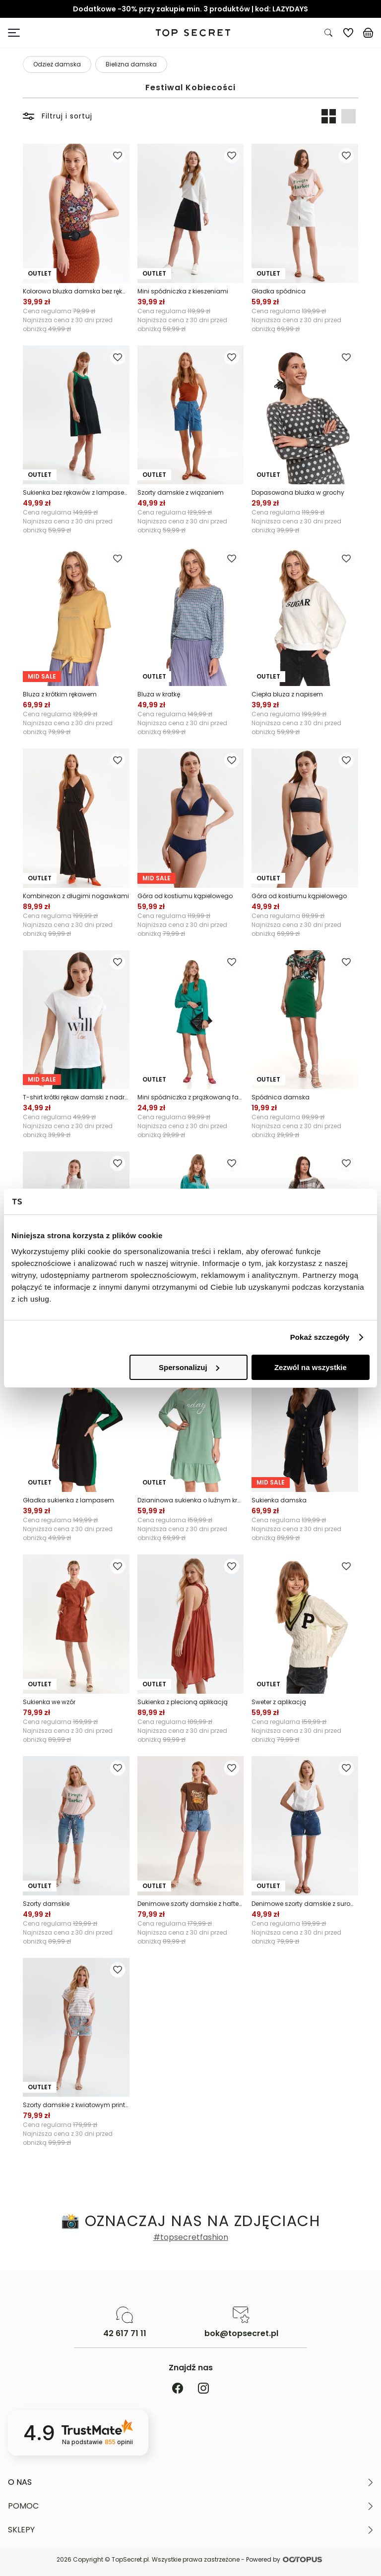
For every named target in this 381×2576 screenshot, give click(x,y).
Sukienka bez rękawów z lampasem (76, 492)
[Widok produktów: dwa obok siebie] (328, 116)
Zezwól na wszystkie (310, 1367)
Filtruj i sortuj (57, 116)
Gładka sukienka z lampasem (68, 1500)
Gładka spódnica (279, 291)
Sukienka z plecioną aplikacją (182, 1702)
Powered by (285, 2559)
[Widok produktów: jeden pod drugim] (348, 116)
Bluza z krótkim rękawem (60, 694)
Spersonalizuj (189, 1367)
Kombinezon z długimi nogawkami (76, 896)
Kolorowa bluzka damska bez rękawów (76, 291)
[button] (190, 2482)
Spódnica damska (281, 1097)
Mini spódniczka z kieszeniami (182, 291)
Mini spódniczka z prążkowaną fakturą (190, 1097)
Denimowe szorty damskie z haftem (190, 1903)
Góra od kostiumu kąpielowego (185, 896)
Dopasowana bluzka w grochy (298, 492)
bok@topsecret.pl (241, 2334)
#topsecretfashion (190, 2237)
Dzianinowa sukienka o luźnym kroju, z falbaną (190, 1500)
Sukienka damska (279, 1500)
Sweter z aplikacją (279, 1702)
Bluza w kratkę (158, 694)
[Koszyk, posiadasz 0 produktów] (368, 33)
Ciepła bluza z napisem (287, 694)
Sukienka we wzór (49, 1702)
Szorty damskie (46, 1903)
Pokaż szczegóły (320, 1337)
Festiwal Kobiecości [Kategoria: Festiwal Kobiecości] (190, 88)
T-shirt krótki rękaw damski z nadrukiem (76, 1097)
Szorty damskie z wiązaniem (180, 492)
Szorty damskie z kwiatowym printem (76, 2105)
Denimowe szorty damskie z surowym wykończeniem (305, 1903)
